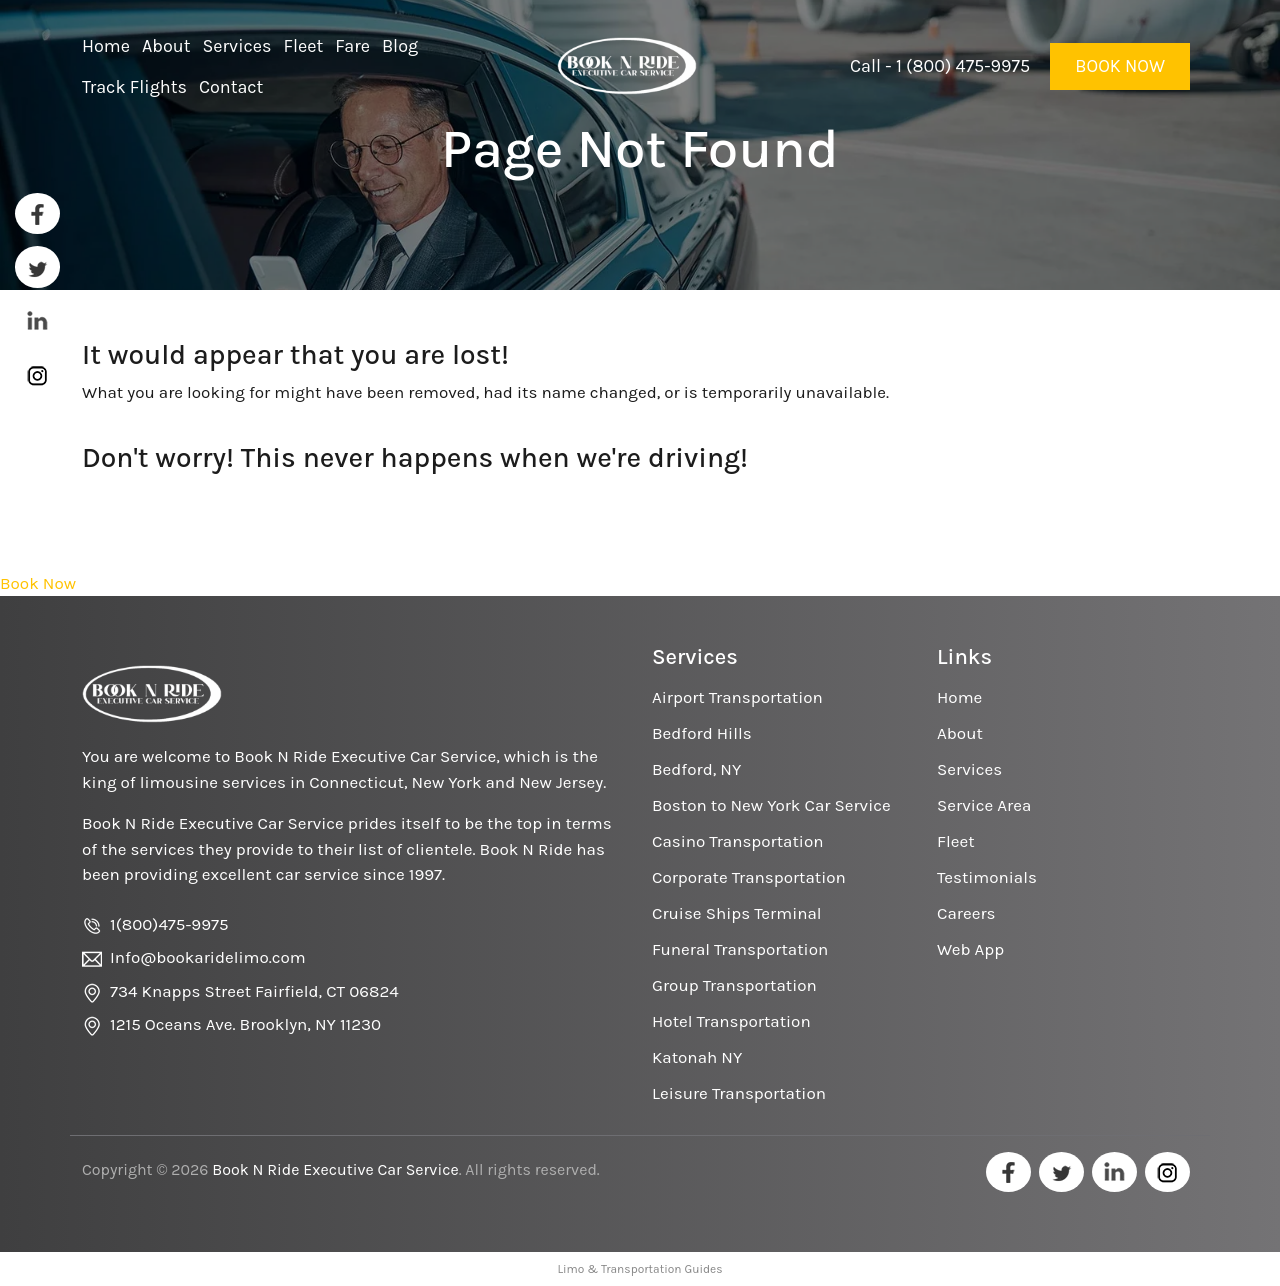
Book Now (1120, 66)
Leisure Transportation (739, 1093)
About (960, 733)
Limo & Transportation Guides (639, 1269)
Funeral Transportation (740, 949)
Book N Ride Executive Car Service (335, 1169)
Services (969, 769)
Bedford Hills (702, 733)
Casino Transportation (737, 841)
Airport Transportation (737, 697)
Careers (966, 913)
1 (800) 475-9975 (963, 66)
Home (959, 697)
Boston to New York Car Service (771, 805)
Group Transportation (734, 985)
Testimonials (987, 877)
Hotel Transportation (731, 1021)
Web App (970, 949)
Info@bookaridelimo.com (208, 957)
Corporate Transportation (749, 877)
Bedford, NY (696, 769)
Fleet (956, 841)
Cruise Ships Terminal (737, 913)
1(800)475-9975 (169, 924)
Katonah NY (697, 1057)
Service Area (984, 805)
